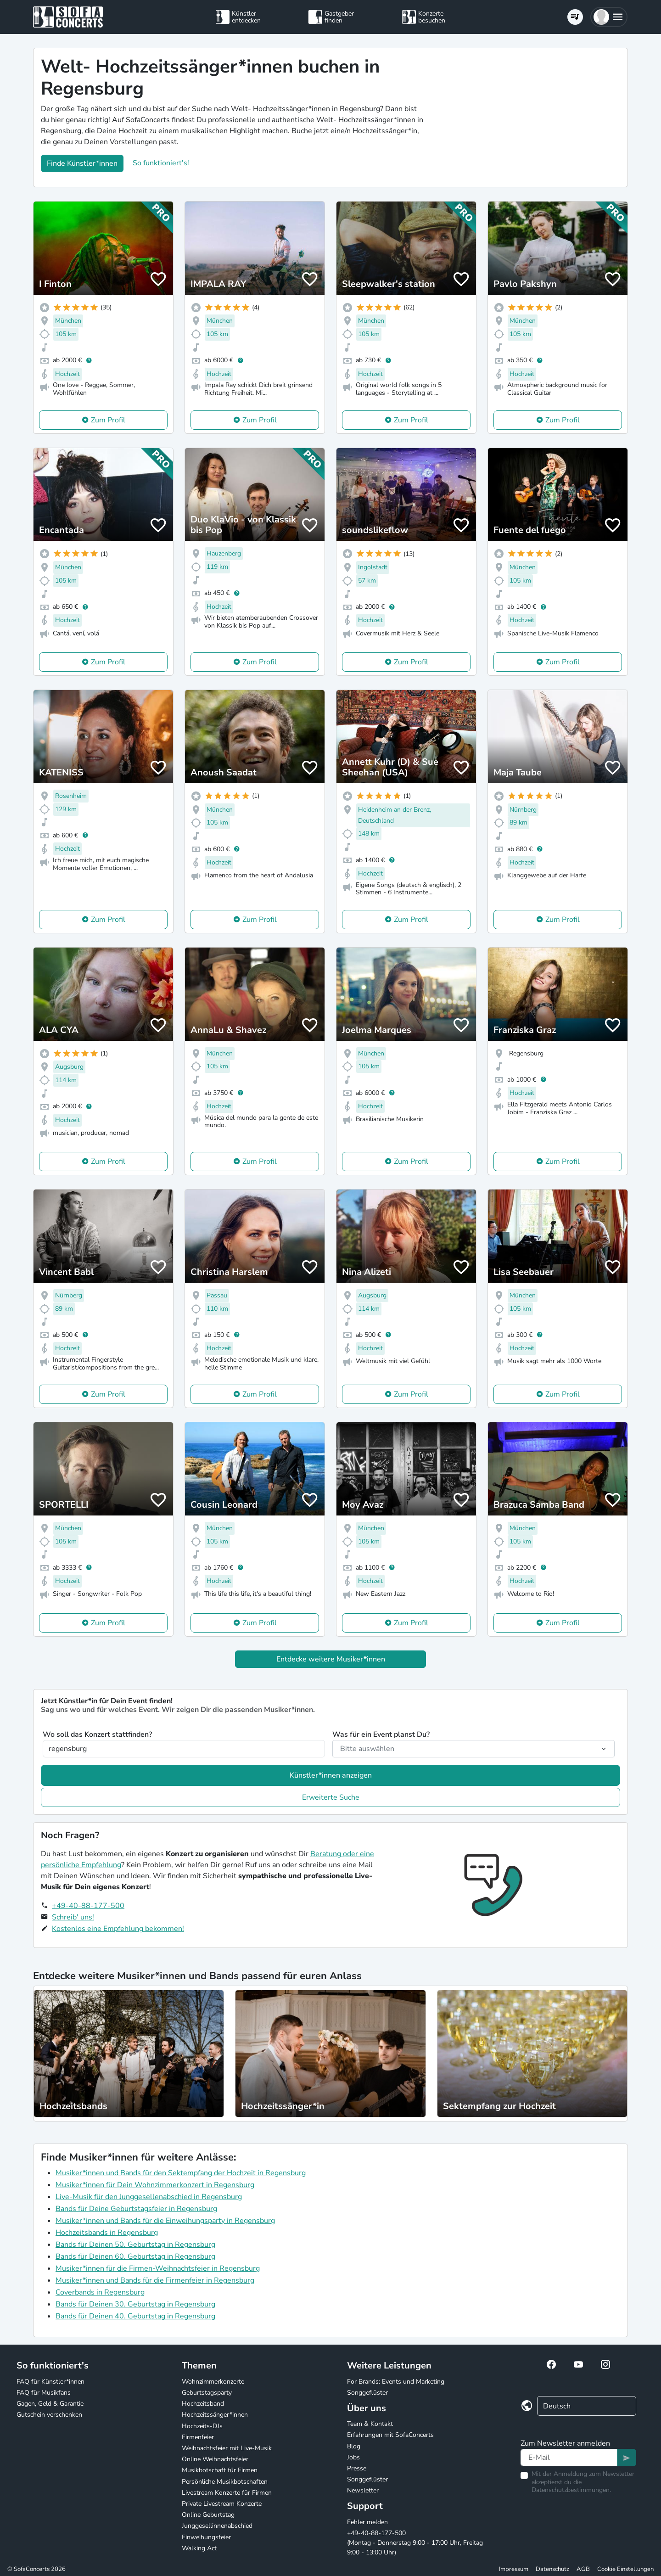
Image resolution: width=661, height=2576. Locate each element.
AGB (583, 2569)
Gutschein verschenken (49, 2414)
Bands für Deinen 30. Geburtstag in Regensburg (135, 2304)
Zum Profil (108, 420)
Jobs (353, 2457)
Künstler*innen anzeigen (331, 1775)
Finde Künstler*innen (82, 163)
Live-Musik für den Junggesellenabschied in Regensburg (149, 2197)
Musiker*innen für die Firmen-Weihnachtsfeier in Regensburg (158, 2268)
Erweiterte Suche (330, 1797)
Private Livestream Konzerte (222, 2503)
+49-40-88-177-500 (88, 1906)
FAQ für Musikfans (44, 2392)
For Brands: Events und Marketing (395, 2381)
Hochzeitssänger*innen (215, 2414)
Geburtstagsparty (207, 2392)
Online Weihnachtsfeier (215, 2459)
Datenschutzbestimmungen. (571, 2490)
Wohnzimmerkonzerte (213, 2381)
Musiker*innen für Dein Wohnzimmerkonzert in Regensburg (155, 2185)
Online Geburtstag (208, 2514)
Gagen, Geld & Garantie (50, 2403)
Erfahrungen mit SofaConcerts (390, 2434)
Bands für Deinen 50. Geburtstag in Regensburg (135, 2244)
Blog (353, 2446)
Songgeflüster (367, 2392)
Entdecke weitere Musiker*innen (330, 1659)
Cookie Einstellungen (625, 2569)
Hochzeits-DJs (202, 2426)
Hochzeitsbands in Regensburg (107, 2233)
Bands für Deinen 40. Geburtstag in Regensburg (135, 2316)
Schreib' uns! (73, 1917)
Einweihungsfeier (206, 2537)
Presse (356, 2468)
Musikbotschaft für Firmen (220, 2470)
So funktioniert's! (161, 163)
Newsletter (363, 2490)
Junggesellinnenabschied (217, 2525)
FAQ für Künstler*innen (50, 2381)
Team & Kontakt (370, 2423)
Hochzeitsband (203, 2403)
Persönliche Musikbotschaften (225, 2481)
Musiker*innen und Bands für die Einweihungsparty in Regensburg (165, 2221)
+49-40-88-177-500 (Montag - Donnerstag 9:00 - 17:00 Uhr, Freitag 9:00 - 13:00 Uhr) (415, 2543)
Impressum (513, 2569)
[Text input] (569, 2457)
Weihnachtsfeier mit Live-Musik (227, 2448)
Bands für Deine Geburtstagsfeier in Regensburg (136, 2209)
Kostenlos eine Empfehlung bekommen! (118, 1929)
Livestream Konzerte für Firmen (227, 2492)
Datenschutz (552, 2569)
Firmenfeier (198, 2437)
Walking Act (199, 2548)
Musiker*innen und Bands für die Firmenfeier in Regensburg (155, 2280)
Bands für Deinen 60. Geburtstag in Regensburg (135, 2256)
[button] (608, 17)
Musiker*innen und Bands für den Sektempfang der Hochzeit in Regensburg (181, 2173)
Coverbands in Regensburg (100, 2292)
